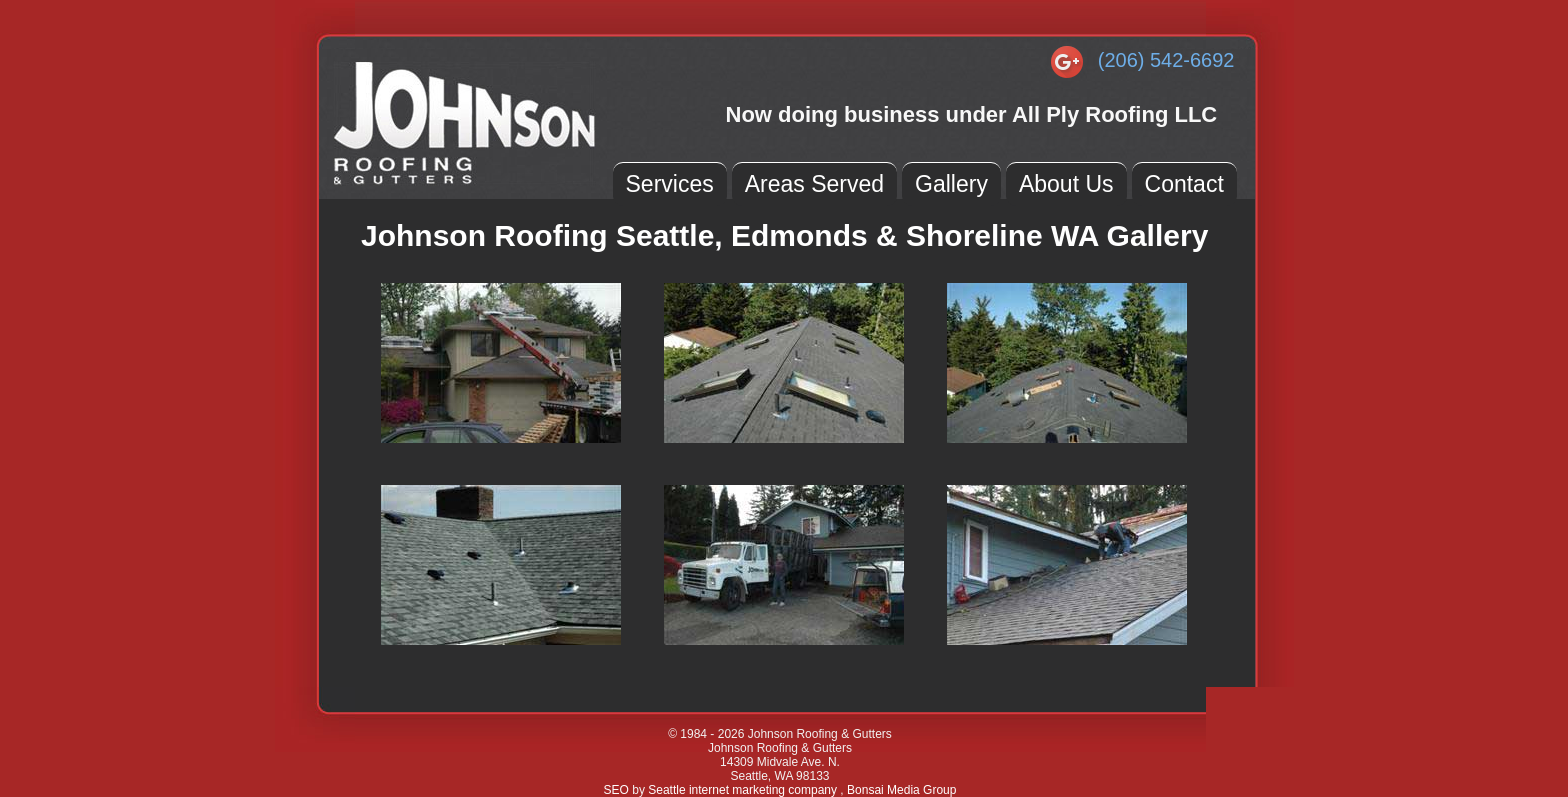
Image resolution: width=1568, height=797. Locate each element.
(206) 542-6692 (1166, 60)
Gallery (951, 184)
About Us (1066, 184)
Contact (1184, 184)
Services (670, 184)
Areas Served (814, 184)
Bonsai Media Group (901, 790)
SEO (616, 790)
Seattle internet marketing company (744, 790)
